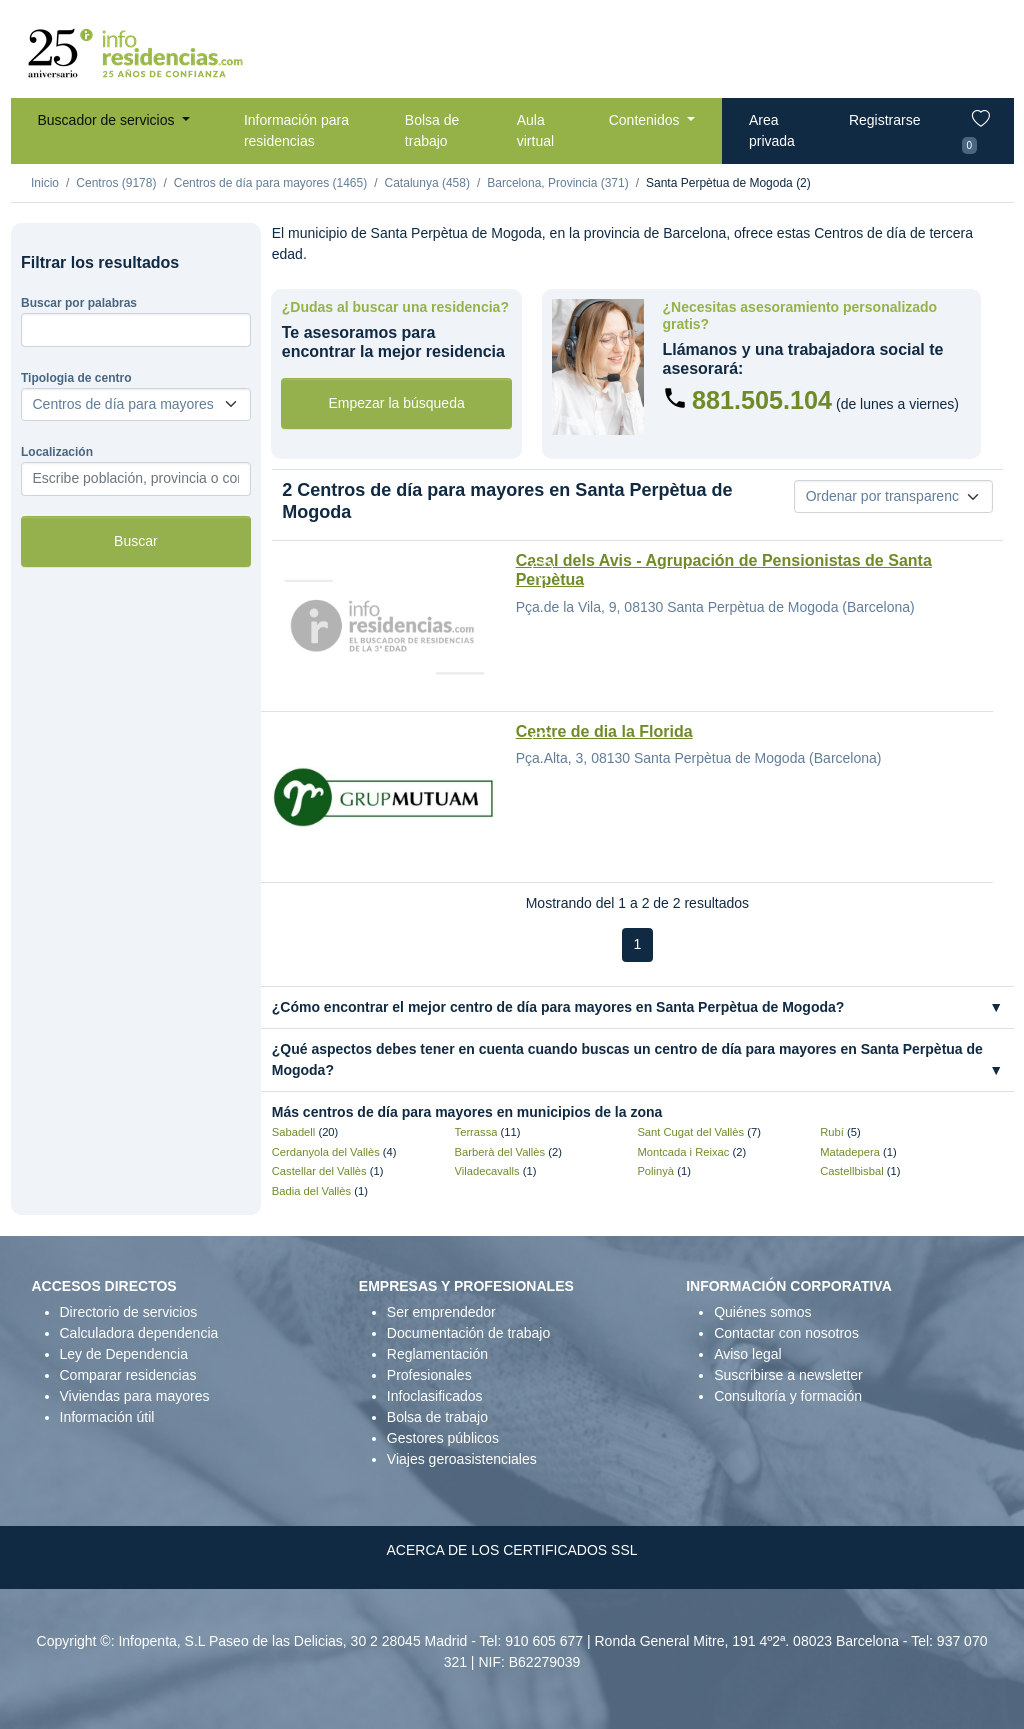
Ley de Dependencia (124, 1354)
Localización (57, 452)
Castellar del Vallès (319, 1171)
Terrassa (476, 1132)
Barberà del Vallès (500, 1152)
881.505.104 (762, 400)
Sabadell (294, 1132)
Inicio (45, 183)
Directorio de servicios (129, 1312)
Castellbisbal (851, 1171)
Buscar (136, 541)
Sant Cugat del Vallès (690, 1132)
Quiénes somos (762, 1312)
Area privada (772, 130)
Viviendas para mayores (135, 1396)
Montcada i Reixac (683, 1152)
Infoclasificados (435, 1396)
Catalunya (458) (427, 183)
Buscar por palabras (79, 303)
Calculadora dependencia (139, 1333)
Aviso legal (747, 1354)
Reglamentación (437, 1354)
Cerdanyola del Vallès (326, 1152)
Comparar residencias (128, 1375)
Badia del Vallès (311, 1191)
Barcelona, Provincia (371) (557, 183)
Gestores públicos (443, 1438)
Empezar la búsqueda (397, 403)
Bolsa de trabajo (432, 130)
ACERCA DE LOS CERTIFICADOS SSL (511, 1550)
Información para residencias (296, 130)
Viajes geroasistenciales (462, 1459)
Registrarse (885, 120)
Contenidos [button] (646, 120)
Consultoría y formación (788, 1396)
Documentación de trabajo (468, 1333)
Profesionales (429, 1375)
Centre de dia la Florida (604, 731)
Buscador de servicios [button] (108, 120)
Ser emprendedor (441, 1312)
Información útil (107, 1417)
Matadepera (850, 1152)
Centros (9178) (116, 183)
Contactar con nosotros (786, 1333)
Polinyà (655, 1171)
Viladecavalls (487, 1171)
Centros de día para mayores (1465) (270, 183)
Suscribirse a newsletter (788, 1375)
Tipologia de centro (76, 378)
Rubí (832, 1132)
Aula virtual (535, 130)
